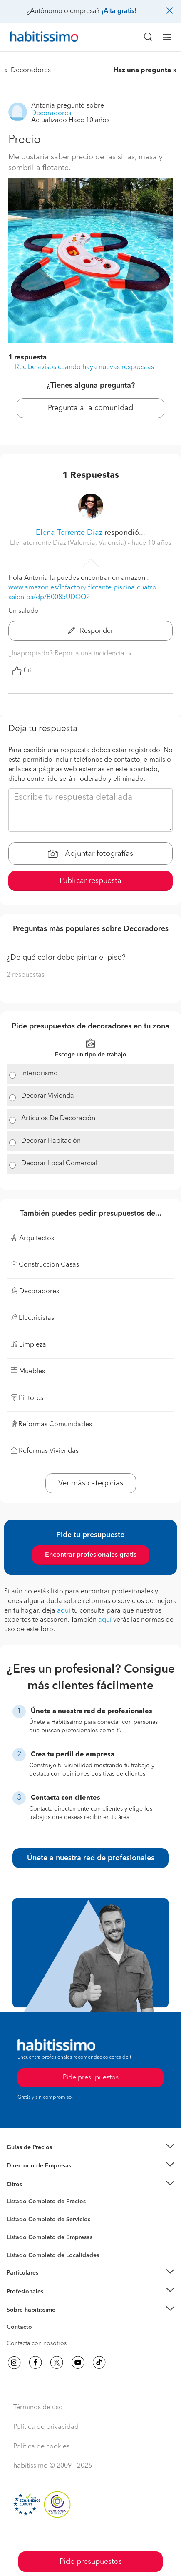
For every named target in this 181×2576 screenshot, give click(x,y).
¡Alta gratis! (119, 11)
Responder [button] (90, 631)
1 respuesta (27, 357)
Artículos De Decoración (58, 1118)
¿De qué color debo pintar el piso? (66, 957)
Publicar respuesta (90, 881)
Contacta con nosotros (37, 2343)
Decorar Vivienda (47, 1096)
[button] (90, 2148)
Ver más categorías (90, 1483)
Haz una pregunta (142, 70)
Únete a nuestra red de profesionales (90, 1858)
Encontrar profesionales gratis (90, 1555)
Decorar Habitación (51, 1141)
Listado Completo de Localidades (53, 2255)
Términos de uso (38, 2407)
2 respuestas (26, 975)
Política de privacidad (46, 2427)
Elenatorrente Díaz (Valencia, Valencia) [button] (69, 543)
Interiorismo (39, 1073)
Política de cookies (41, 2446)
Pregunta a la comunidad (90, 408)
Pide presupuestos (91, 2562)
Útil (22, 671)
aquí (63, 1611)
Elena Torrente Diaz (69, 533)
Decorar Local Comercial (59, 1163)
